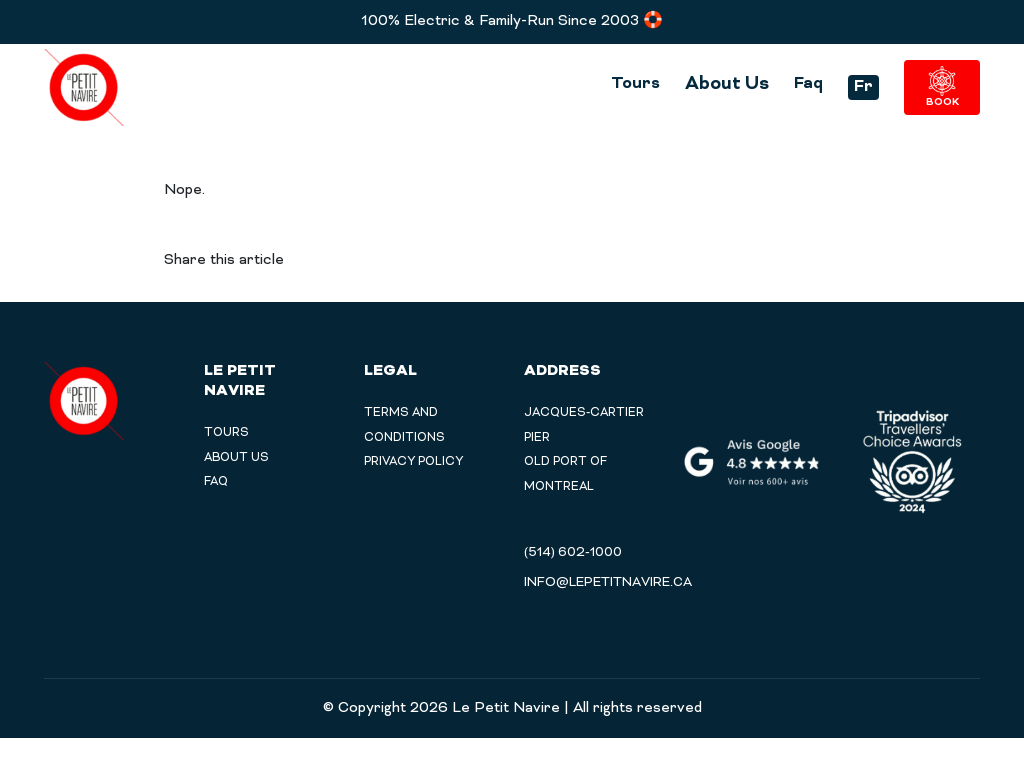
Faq (792, 84)
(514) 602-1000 (573, 573)
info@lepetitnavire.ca (608, 603)
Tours (616, 84)
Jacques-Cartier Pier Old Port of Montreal (587, 462)
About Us (710, 84)
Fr (849, 88)
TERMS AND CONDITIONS (407, 432)
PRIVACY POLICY (418, 477)
